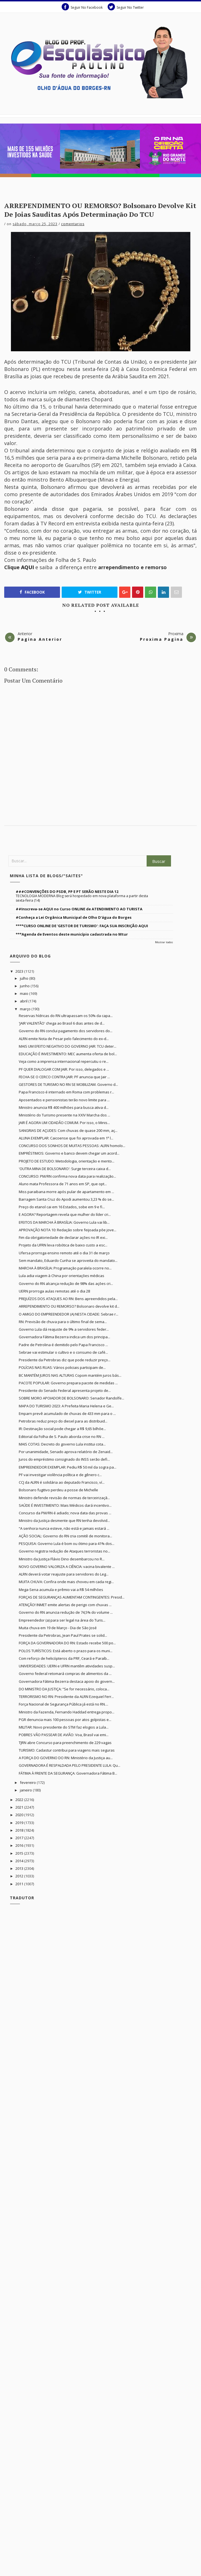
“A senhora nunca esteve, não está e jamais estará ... (64, 1528)
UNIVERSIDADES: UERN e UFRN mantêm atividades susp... (67, 1665)
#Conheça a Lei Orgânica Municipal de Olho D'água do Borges (73, 917)
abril (24, 1001)
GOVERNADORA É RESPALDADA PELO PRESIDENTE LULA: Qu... (69, 1765)
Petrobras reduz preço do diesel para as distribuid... (63, 1421)
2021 (19, 1807)
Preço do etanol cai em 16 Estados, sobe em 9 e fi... (62, 1206)
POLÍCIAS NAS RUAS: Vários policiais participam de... (62, 1367)
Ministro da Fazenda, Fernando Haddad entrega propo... (66, 1712)
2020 (19, 1814)
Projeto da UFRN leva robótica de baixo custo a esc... (63, 1245)
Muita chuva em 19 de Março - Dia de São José (58, 1627)
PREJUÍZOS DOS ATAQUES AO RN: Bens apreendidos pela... (68, 1298)
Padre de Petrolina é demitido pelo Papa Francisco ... (63, 1344)
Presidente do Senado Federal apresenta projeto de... (65, 1390)
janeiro (26, 1790)
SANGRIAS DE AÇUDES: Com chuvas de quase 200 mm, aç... (68, 1130)
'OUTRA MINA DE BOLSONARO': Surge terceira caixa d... (65, 1168)
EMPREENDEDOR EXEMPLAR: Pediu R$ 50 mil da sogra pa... (67, 1467)
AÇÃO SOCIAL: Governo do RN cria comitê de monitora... (65, 1535)
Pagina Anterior (40, 639)
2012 (19, 1876)
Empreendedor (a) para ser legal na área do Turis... (62, 1620)
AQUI (27, 567)
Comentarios (72, 224)
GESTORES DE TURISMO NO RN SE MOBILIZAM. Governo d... (68, 1084)
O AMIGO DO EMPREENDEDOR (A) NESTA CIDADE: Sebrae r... (68, 1314)
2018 (19, 1830)
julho (24, 978)
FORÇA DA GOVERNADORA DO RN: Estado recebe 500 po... (67, 1642)
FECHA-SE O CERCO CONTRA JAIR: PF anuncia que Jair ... (64, 1076)
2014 (19, 1860)
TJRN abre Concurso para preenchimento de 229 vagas (65, 1742)
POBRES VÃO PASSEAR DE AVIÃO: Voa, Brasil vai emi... (63, 1734)
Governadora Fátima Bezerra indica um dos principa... (64, 1336)
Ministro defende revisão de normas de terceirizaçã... (64, 1497)
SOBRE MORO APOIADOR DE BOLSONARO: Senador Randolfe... (71, 1398)
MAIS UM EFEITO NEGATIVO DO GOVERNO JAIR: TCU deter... (67, 1046)
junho (25, 985)
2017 (19, 1837)
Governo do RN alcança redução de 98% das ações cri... (66, 1283)
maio (24, 993)
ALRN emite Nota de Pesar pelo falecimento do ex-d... (64, 1038)
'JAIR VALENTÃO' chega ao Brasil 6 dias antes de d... (62, 1023)
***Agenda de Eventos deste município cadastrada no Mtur (72, 934)
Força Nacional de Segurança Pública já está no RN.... (63, 1704)
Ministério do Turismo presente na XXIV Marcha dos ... (64, 1115)
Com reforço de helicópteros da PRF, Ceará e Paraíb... (64, 1658)
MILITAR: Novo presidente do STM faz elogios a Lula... (63, 1727)
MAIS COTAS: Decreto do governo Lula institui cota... (62, 1444)
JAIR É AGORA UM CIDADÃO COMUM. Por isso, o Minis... (64, 1122)
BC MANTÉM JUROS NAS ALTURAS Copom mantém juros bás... (70, 1375)
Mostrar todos (164, 942)
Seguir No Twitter (126, 6)
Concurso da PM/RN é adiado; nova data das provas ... (65, 1512)
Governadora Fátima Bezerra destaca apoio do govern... (67, 1681)
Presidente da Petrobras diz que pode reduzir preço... (64, 1359)
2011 (19, 1883)
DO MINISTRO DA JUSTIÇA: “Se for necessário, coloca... (64, 1689)
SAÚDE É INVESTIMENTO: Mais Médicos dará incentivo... (65, 1505)
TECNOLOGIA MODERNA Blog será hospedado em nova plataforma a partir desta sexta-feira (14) (82, 898)
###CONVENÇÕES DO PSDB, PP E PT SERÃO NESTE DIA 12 (67, 891)
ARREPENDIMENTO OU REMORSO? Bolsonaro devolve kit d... (69, 1306)
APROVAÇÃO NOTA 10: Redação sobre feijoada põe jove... (67, 1229)
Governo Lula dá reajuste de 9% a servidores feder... (64, 1329)
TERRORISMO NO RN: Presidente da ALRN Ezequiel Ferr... (66, 1696)
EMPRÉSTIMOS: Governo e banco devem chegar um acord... (69, 1153)
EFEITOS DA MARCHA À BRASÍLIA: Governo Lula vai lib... (64, 1222)
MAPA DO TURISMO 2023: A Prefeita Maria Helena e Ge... (66, 1405)
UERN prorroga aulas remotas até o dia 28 (54, 1291)
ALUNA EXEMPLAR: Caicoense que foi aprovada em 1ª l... (66, 1138)
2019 (19, 1822)
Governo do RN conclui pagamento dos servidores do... (65, 1030)
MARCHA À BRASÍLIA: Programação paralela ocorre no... (65, 1268)
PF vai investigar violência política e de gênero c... (60, 1474)
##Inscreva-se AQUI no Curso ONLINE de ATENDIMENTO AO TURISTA (79, 908)
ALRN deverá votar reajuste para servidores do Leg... (63, 1574)
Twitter (89, 592)
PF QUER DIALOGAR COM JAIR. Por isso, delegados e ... (64, 1069)
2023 (19, 971)
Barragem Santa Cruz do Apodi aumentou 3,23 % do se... (66, 1199)
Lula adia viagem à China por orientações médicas (61, 1275)
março (25, 1008)
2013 (19, 1868)
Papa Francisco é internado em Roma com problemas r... (66, 1092)
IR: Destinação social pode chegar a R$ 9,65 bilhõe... (62, 1428)
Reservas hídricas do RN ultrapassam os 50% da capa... (66, 1015)
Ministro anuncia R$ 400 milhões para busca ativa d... (63, 1107)
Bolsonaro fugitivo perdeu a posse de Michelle (58, 1489)
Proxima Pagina (161, 639)
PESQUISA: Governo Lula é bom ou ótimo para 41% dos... (66, 1543)
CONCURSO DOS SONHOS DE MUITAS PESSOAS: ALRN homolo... (72, 1145)
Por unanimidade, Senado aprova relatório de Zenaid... (66, 1451)
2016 (19, 1845)
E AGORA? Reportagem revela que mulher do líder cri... (65, 1214)
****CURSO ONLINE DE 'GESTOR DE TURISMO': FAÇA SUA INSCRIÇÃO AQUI (82, 925)
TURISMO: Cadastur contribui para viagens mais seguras (67, 1750)
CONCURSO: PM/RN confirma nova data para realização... (67, 1176)
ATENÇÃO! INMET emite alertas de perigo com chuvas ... (65, 1604)
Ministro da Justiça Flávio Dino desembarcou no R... (62, 1558)
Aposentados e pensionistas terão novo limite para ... (64, 1099)
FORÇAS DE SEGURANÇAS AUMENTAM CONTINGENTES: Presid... (71, 1597)
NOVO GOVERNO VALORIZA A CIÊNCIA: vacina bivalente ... (67, 1566)
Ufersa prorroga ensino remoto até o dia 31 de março (64, 1252)
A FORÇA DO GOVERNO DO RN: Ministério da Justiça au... (66, 1757)
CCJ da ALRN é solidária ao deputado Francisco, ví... (62, 1482)
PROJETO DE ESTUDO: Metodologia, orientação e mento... (66, 1161)
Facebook (32, 592)
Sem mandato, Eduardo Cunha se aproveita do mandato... (68, 1260)
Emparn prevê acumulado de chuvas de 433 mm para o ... (67, 1413)
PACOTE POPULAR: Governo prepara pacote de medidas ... (68, 1382)
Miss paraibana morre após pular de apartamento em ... (66, 1191)
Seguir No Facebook (82, 6)
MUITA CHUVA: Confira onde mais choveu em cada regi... (66, 1581)
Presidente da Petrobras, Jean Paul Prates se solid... (63, 1635)
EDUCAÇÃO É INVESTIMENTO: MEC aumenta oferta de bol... (68, 1053)
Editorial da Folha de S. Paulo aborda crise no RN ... (62, 1436)
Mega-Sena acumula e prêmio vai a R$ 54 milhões (61, 1589)
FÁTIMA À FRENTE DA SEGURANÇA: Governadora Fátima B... (68, 1773)
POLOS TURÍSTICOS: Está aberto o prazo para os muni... (65, 1650)
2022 (19, 1799)
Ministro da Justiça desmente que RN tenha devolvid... (64, 1520)
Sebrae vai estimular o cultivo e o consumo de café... (63, 1352)
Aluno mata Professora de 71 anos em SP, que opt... (63, 1183)
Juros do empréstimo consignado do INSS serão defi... (64, 1459)
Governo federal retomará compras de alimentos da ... (65, 1673)
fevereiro (28, 1782)
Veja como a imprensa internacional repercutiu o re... (63, 1061)
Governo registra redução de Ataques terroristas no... (64, 1551)
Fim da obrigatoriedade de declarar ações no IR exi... (63, 1237)
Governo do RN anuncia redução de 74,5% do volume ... (66, 1612)
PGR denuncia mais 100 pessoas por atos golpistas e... (65, 1719)
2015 (19, 1853)
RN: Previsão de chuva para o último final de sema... (63, 1321)
